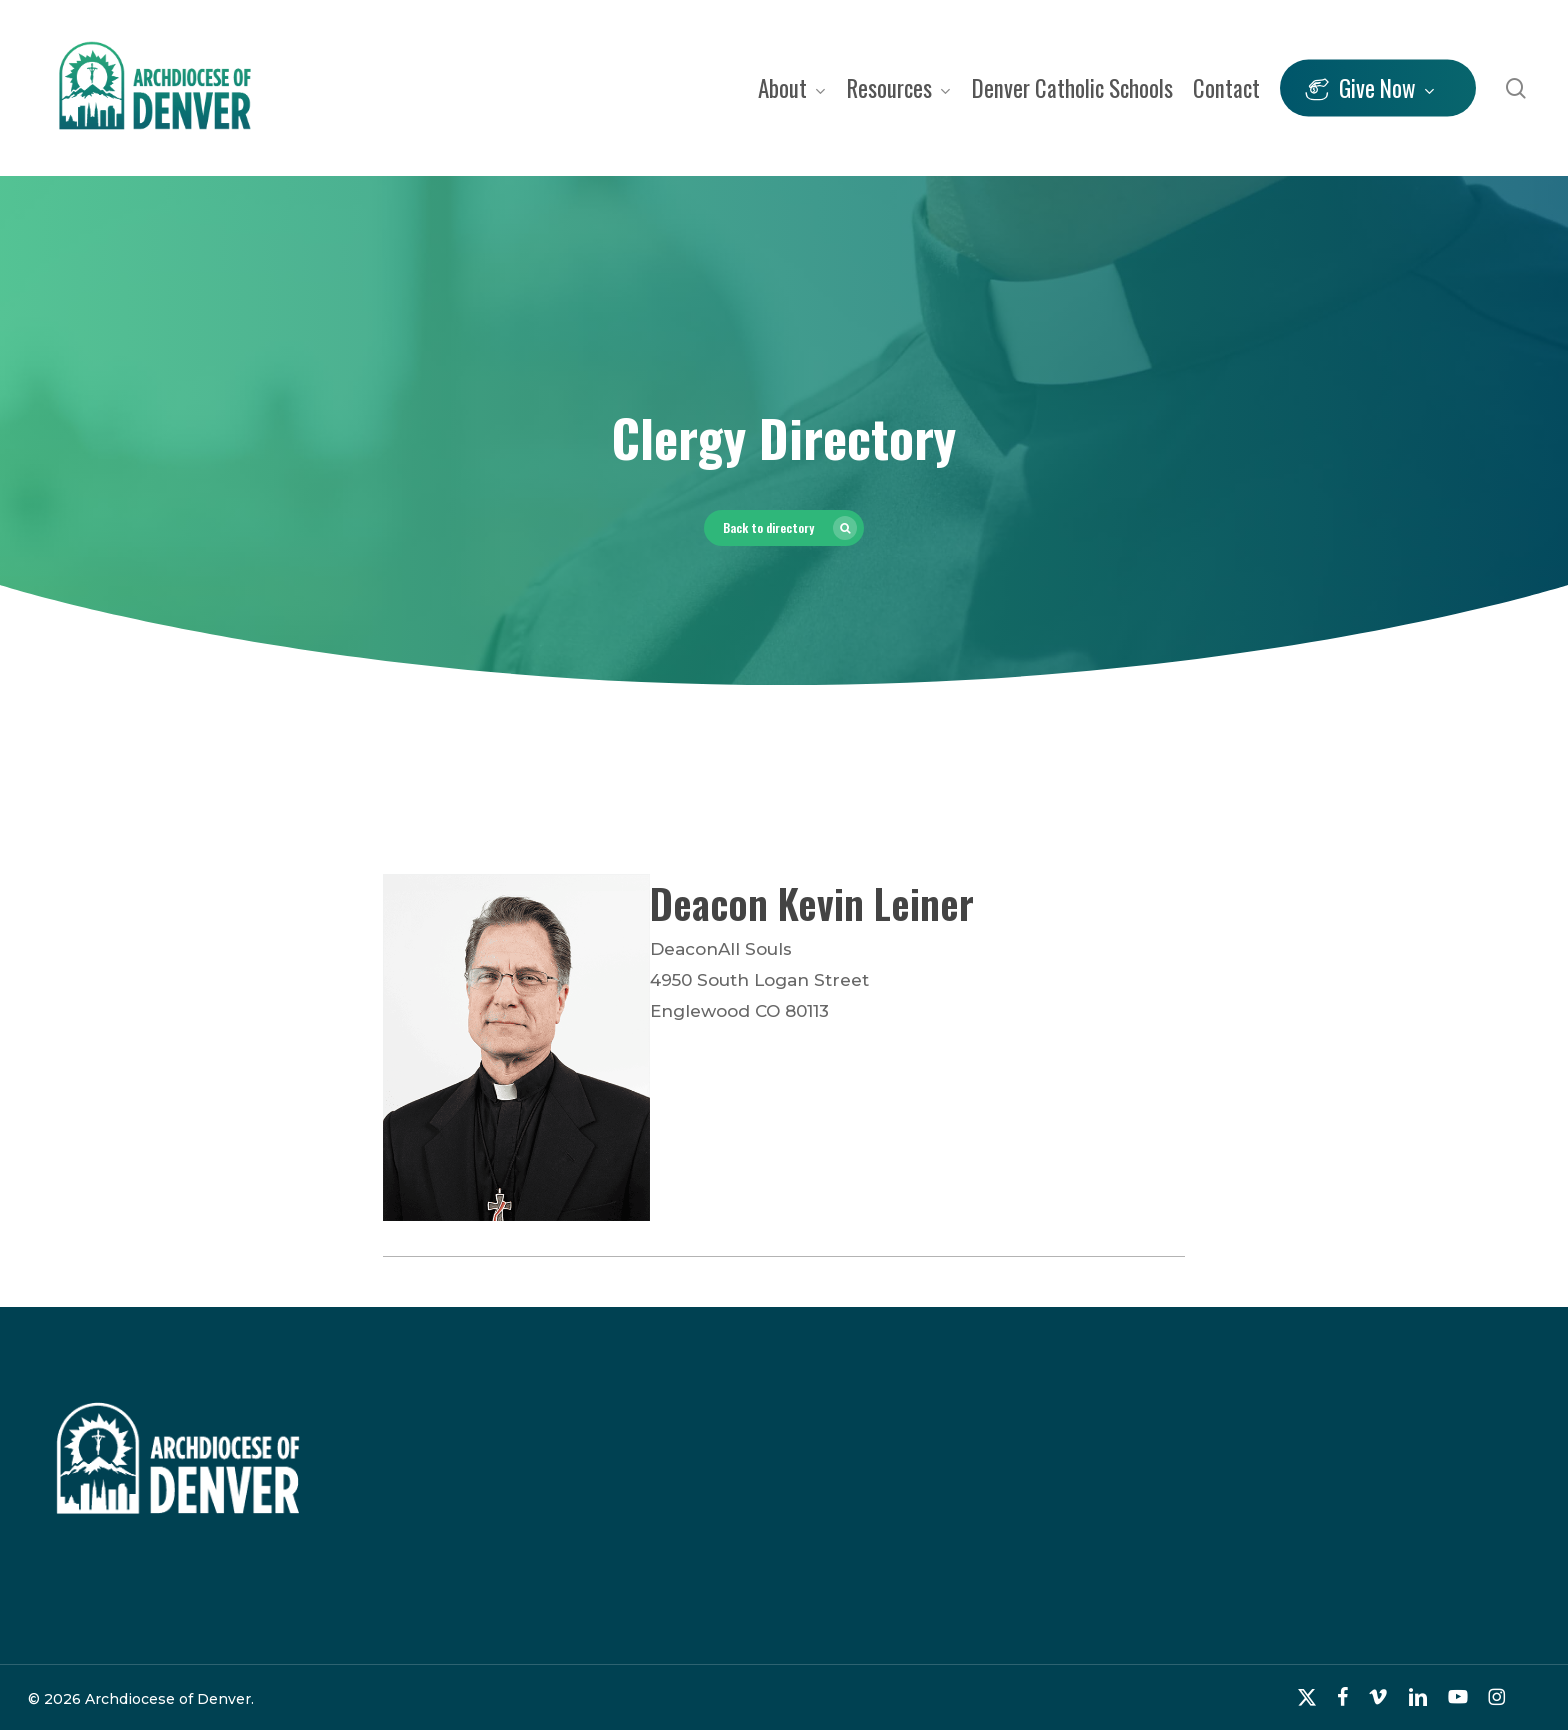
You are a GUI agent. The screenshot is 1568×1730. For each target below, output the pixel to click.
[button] (784, 528)
